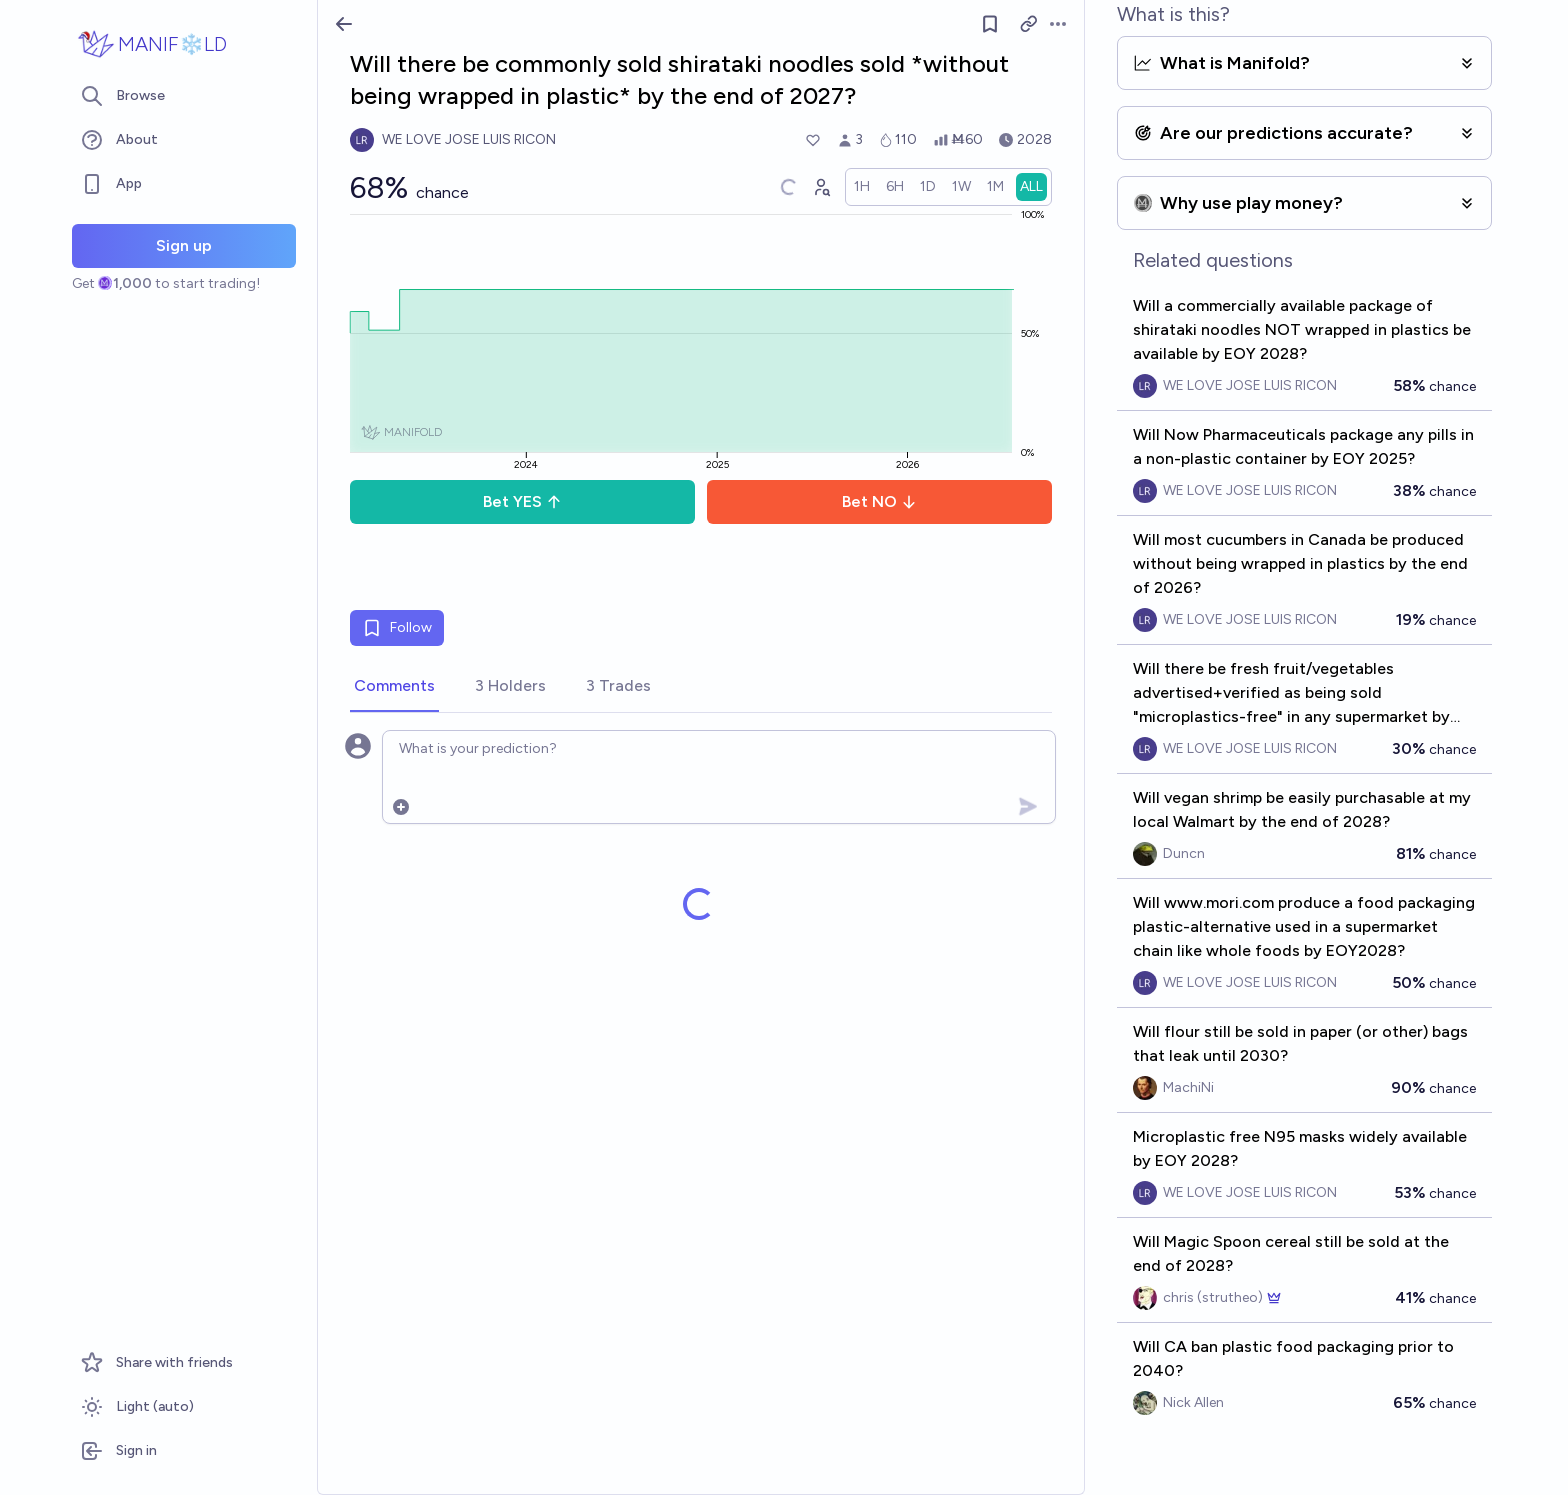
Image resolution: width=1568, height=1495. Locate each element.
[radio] (862, 187)
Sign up (184, 245)
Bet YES (522, 501)
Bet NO (879, 501)
